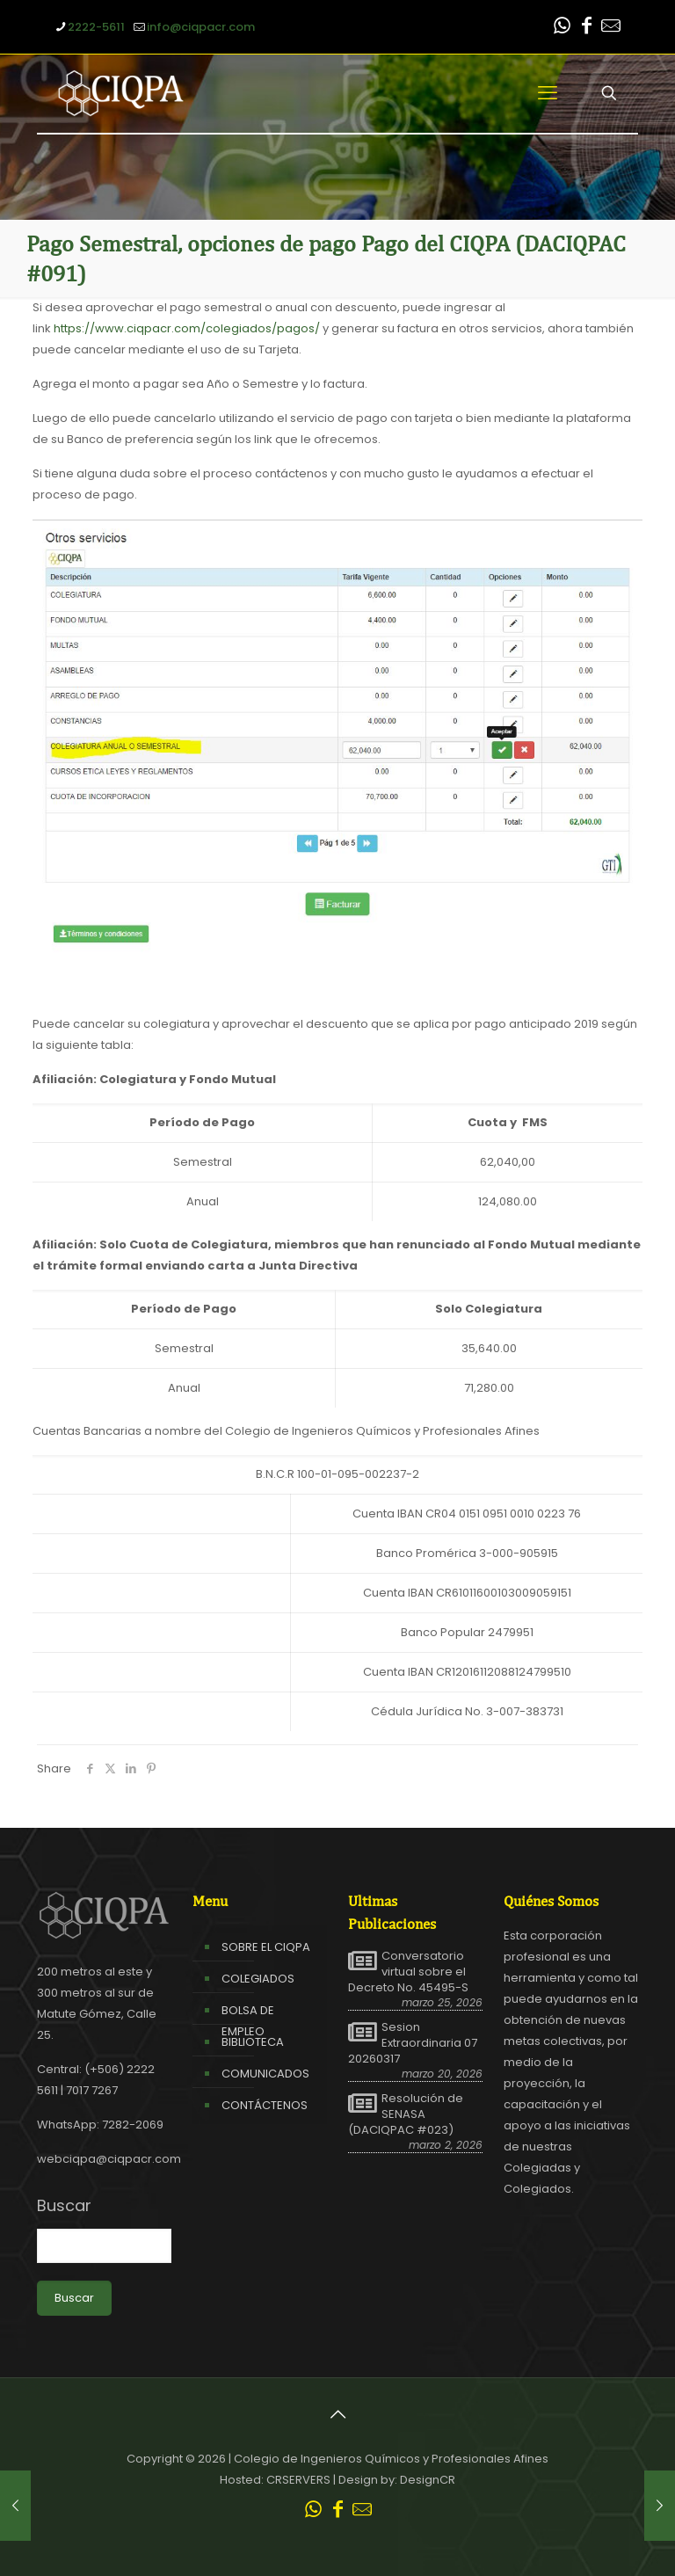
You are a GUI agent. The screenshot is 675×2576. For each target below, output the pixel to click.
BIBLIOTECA (252, 2042)
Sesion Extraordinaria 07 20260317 (412, 2043)
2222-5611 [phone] (96, 26)
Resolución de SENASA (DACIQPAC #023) (405, 2114)
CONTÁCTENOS (264, 2105)
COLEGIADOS (257, 1978)
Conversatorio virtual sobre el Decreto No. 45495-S (408, 1972)
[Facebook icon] (586, 27)
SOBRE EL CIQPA (265, 1947)
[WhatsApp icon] (561, 27)
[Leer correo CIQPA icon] (611, 27)
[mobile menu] (547, 93)
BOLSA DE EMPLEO (247, 2021)
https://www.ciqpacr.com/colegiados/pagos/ (187, 328)
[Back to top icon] (337, 2414)
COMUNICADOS (265, 2073)
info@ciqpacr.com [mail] (201, 26)
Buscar (64, 2206)
